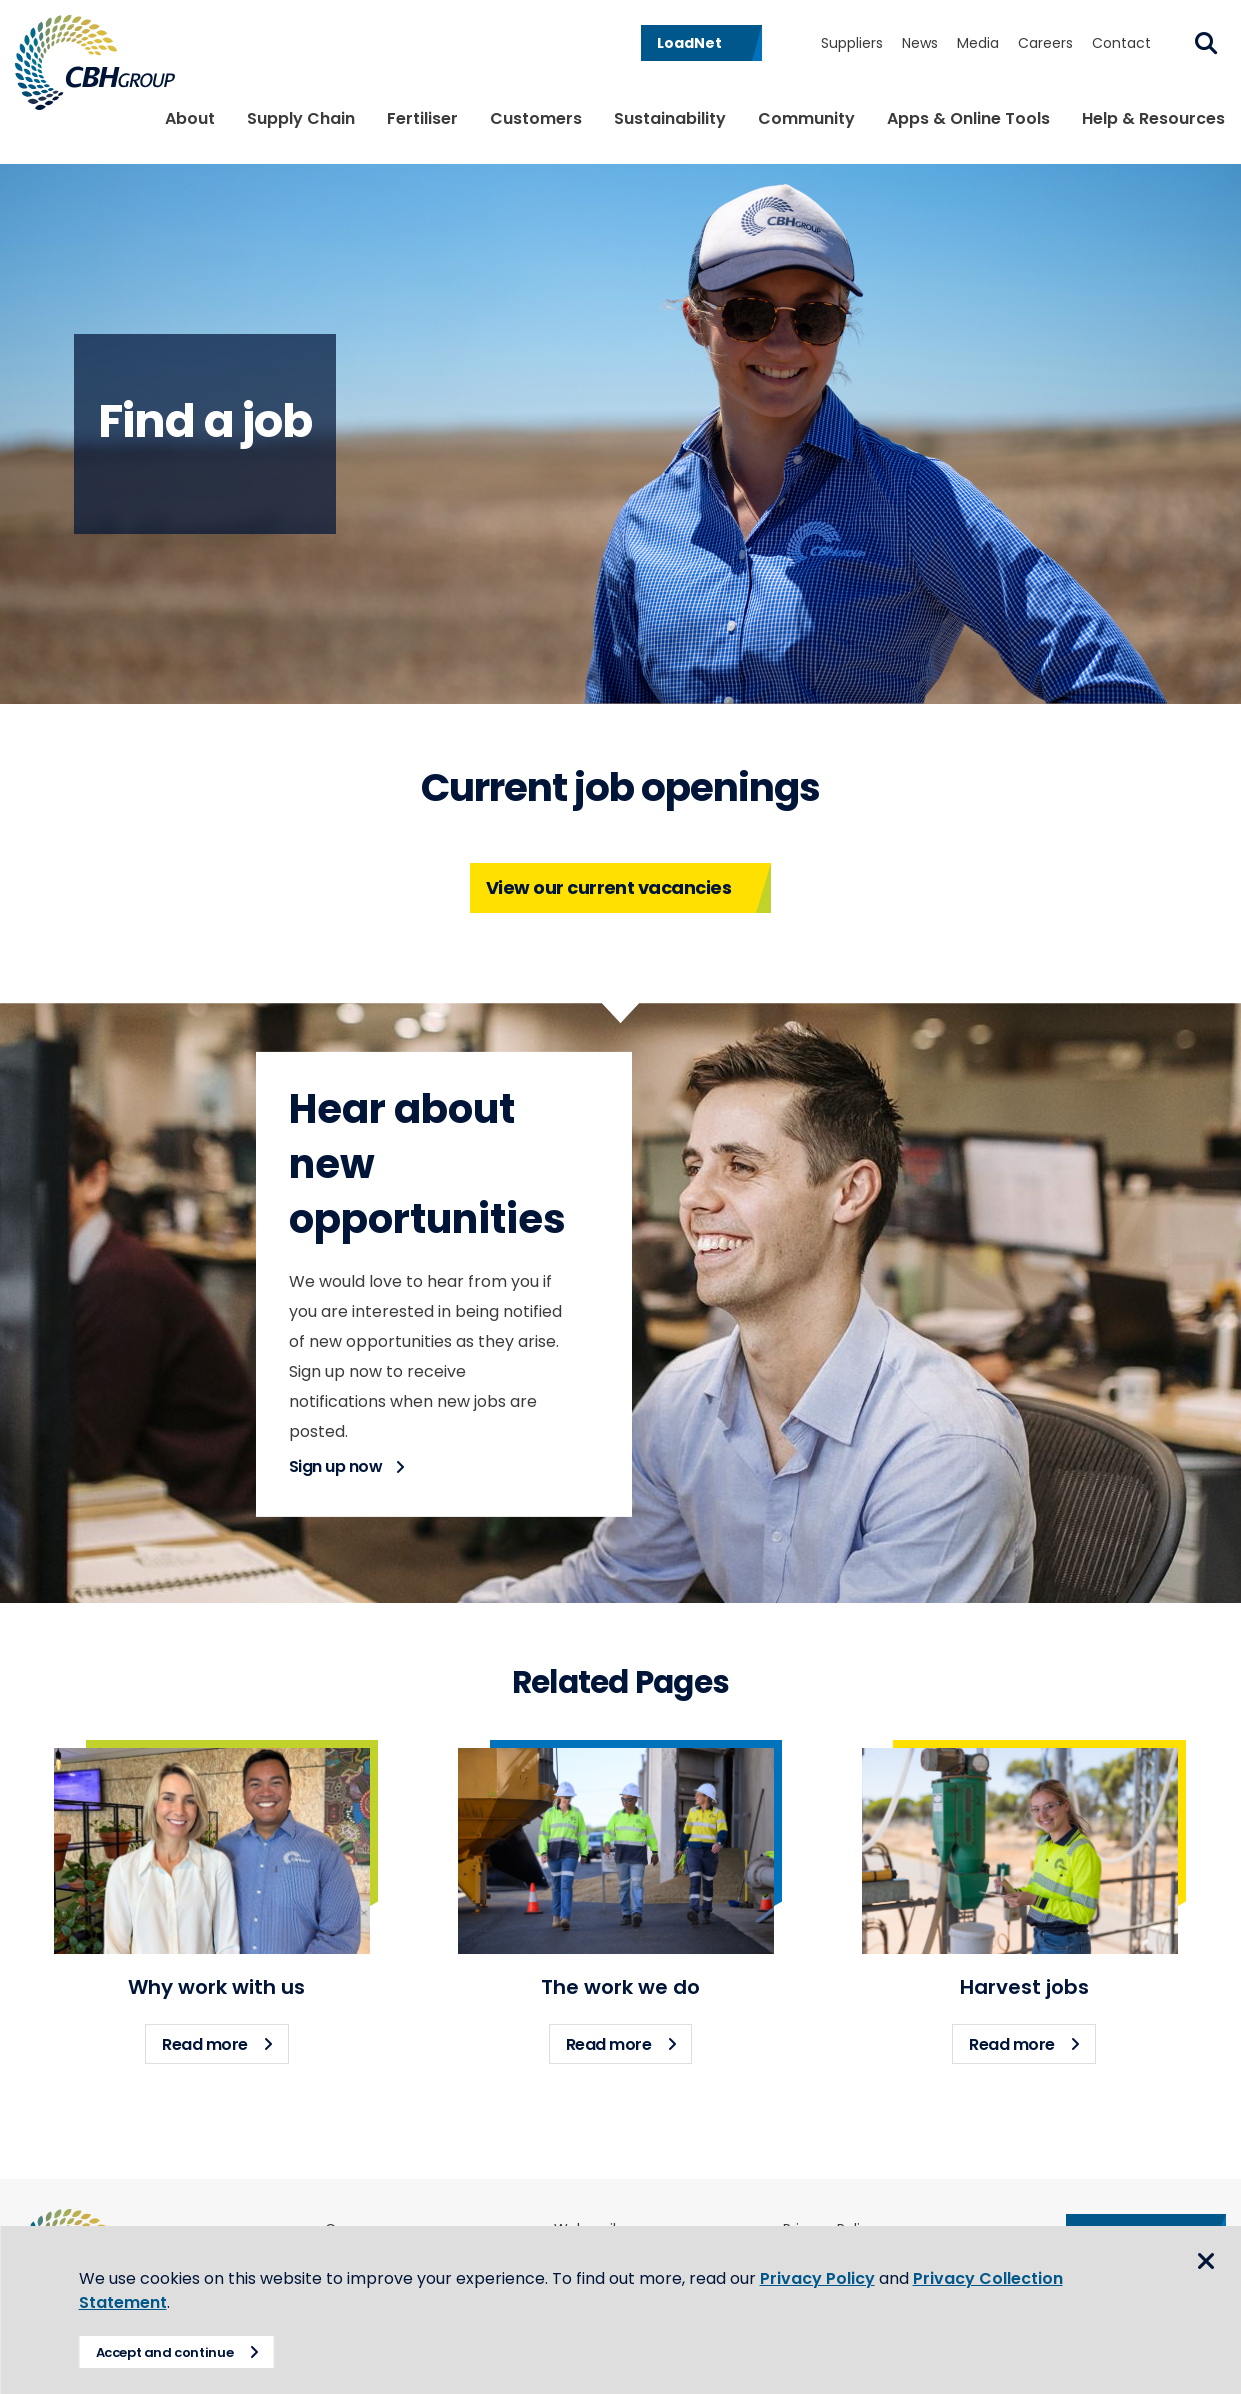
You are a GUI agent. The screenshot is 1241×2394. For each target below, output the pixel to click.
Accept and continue (166, 2352)
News (920, 43)
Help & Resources (1153, 118)
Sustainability (670, 118)
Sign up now (336, 1466)
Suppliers (852, 43)
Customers (536, 118)
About (190, 118)
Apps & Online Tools (968, 118)
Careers (1045, 43)
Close (1206, 2262)
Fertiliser (422, 118)
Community (806, 118)
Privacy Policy (818, 2278)
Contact (1121, 43)
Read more (225, 2040)
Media (978, 43)
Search (1206, 43)
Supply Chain (301, 118)
